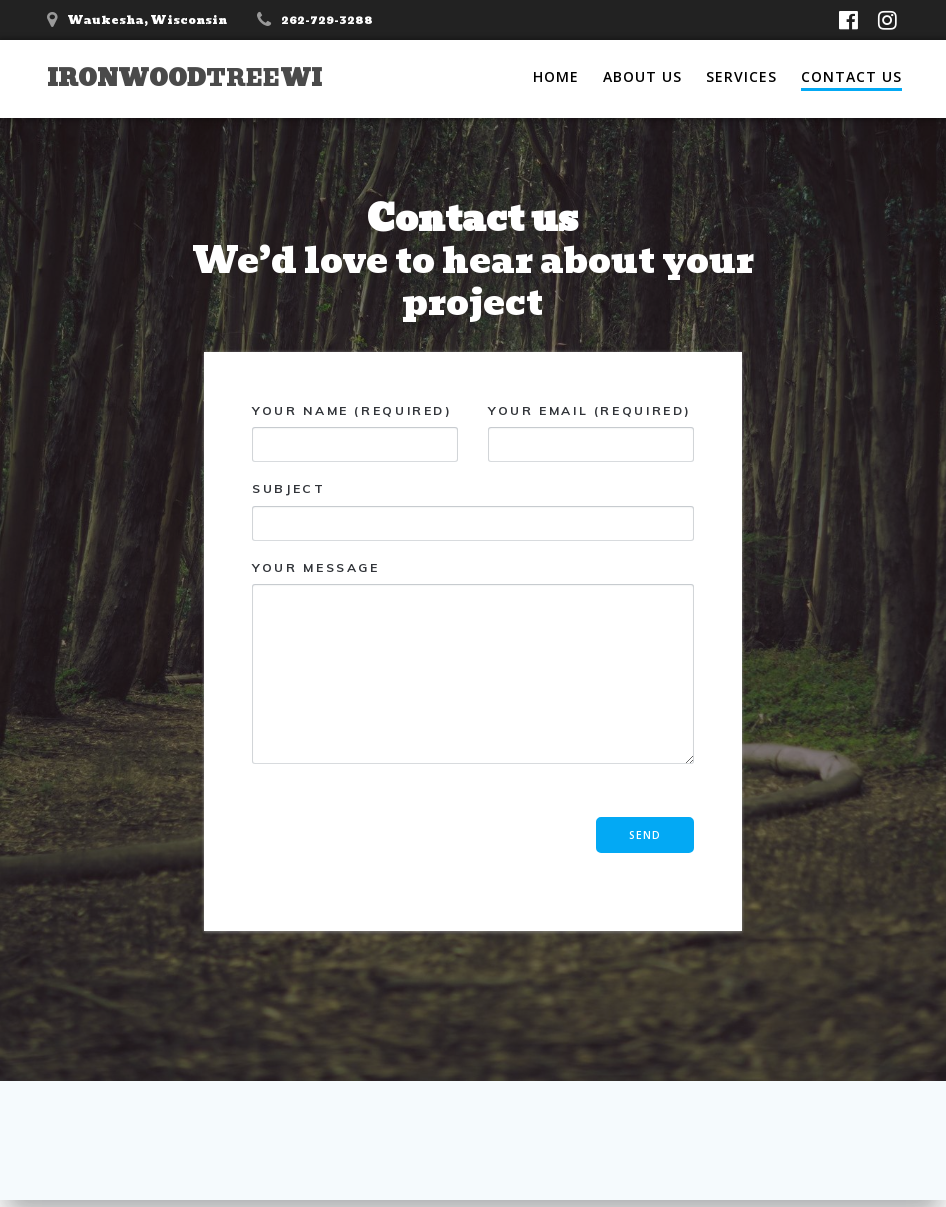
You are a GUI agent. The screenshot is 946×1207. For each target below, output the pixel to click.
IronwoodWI (184, 78)
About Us (642, 76)
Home (556, 76)
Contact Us (851, 76)
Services (741, 76)
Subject (473, 511)
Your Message (473, 662)
